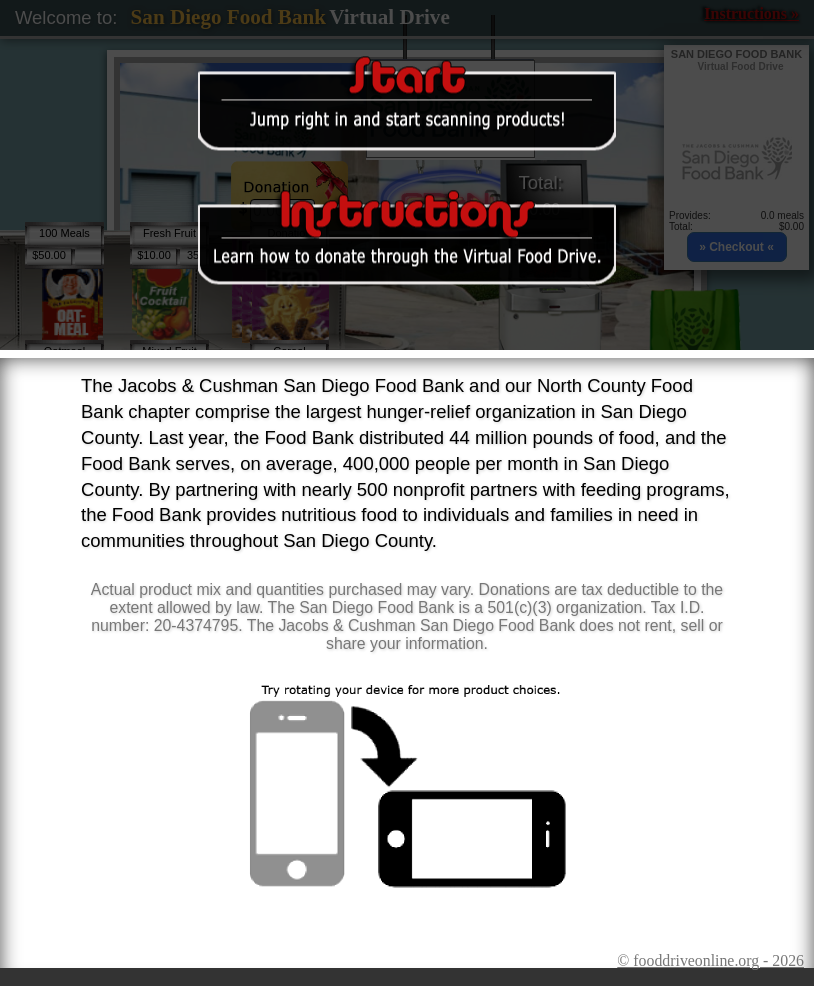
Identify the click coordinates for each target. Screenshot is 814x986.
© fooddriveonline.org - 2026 (710, 960)
